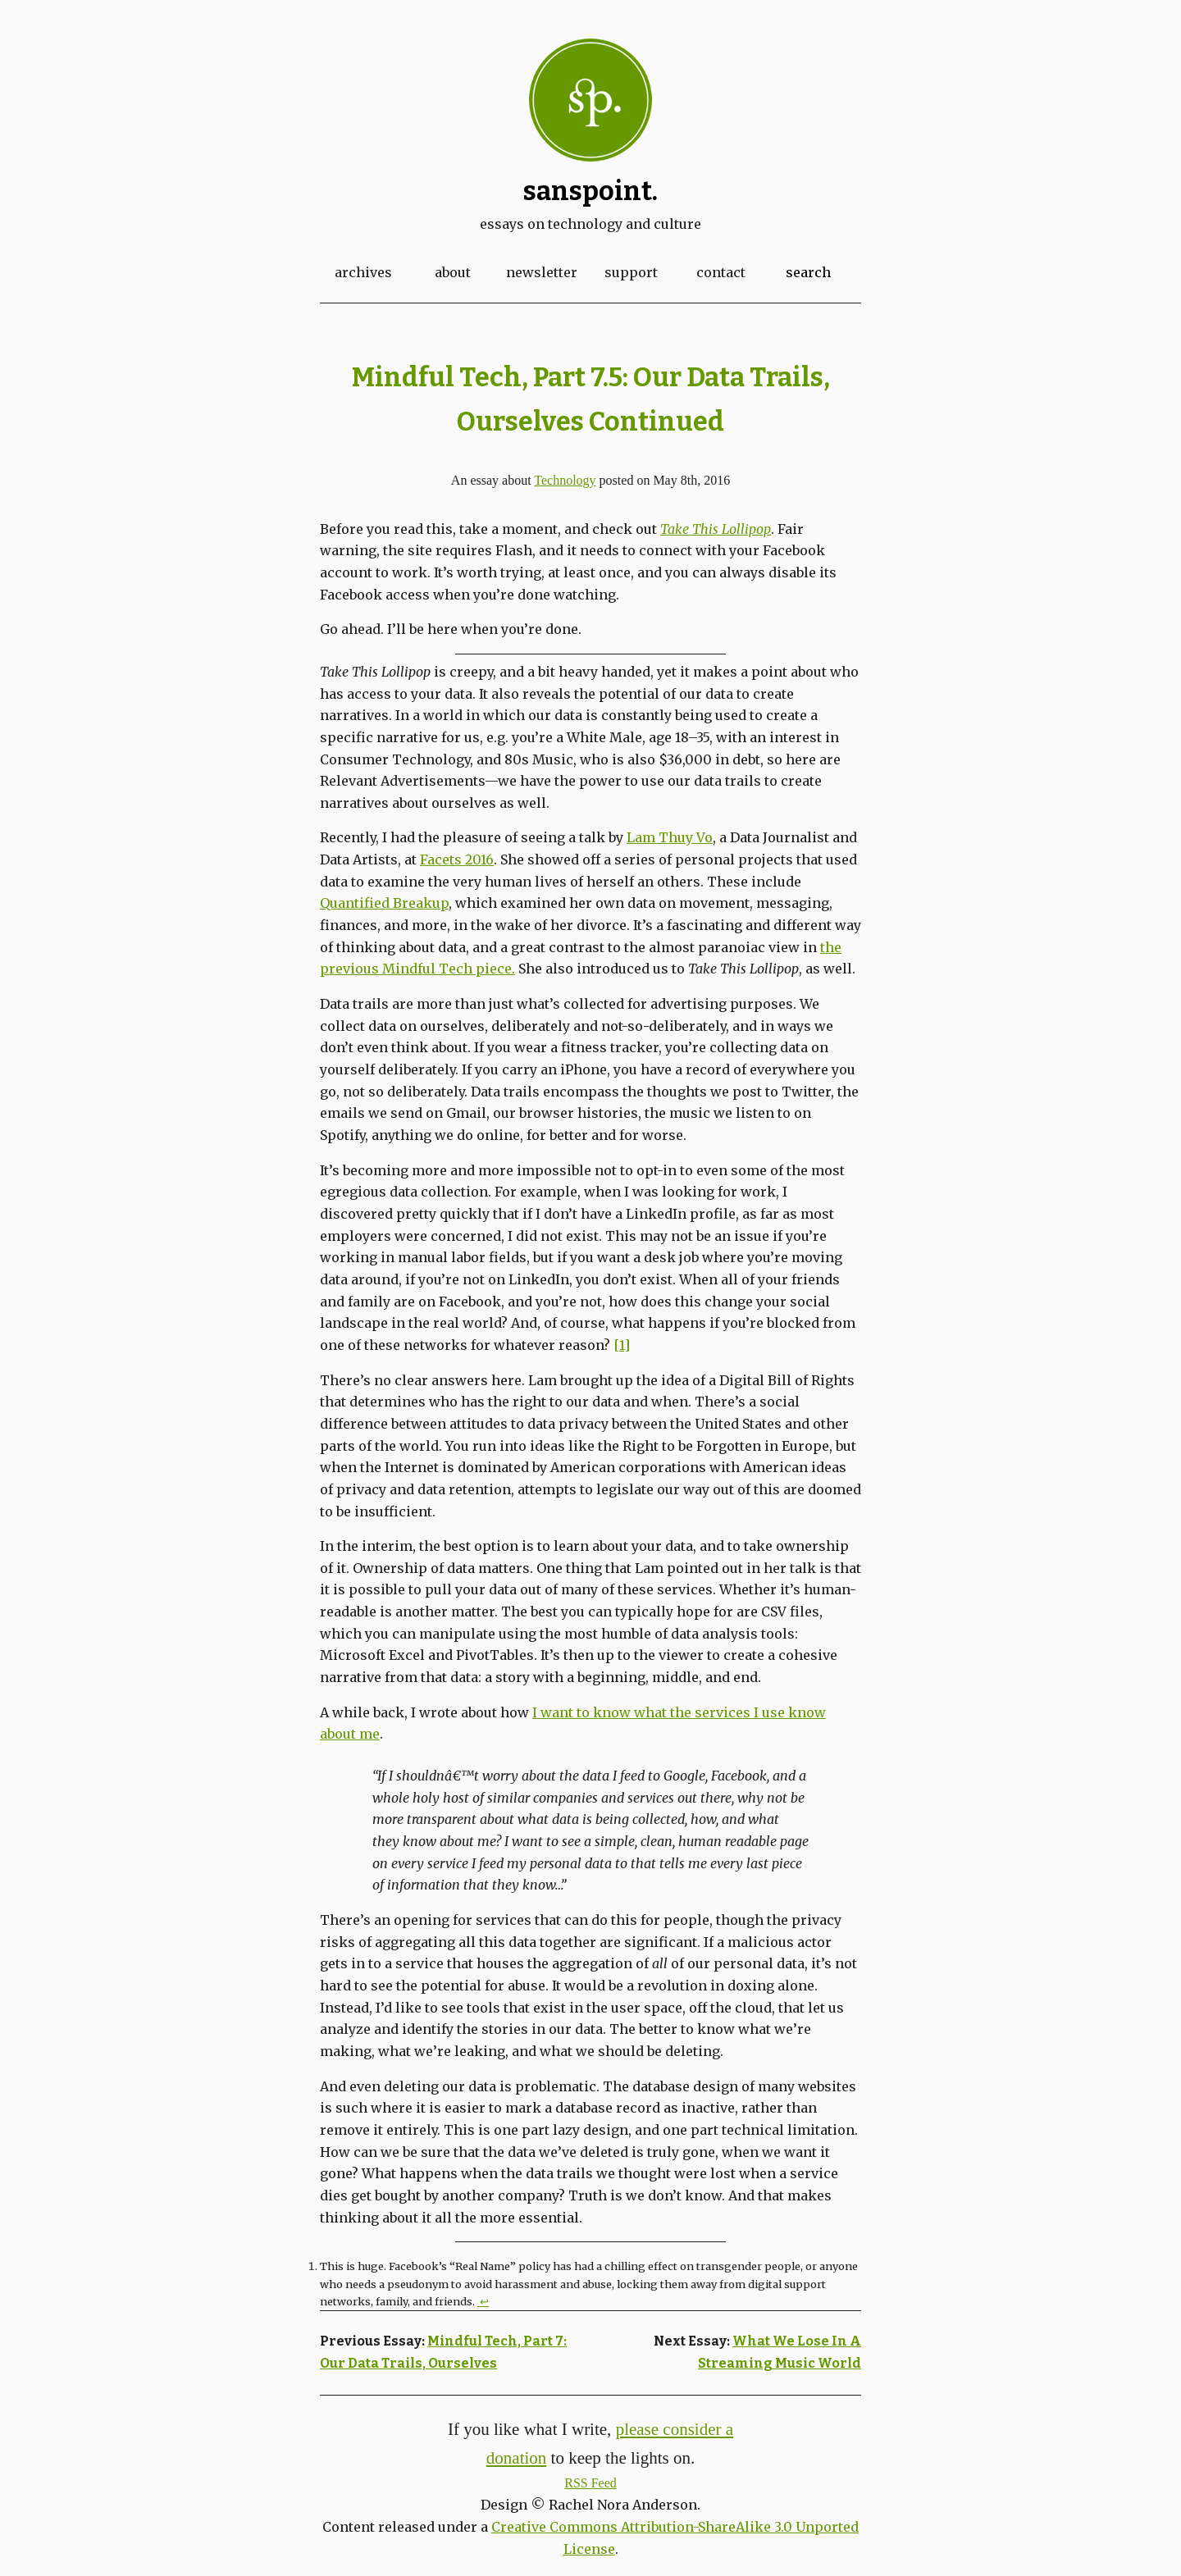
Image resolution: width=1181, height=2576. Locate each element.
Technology (564, 480)
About (453, 272)
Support (631, 272)
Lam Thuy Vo (670, 837)
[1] (621, 1345)
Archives (363, 272)
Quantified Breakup (384, 903)
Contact (721, 272)
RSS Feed (590, 2483)
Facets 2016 (457, 859)
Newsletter (541, 272)
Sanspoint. (590, 191)
